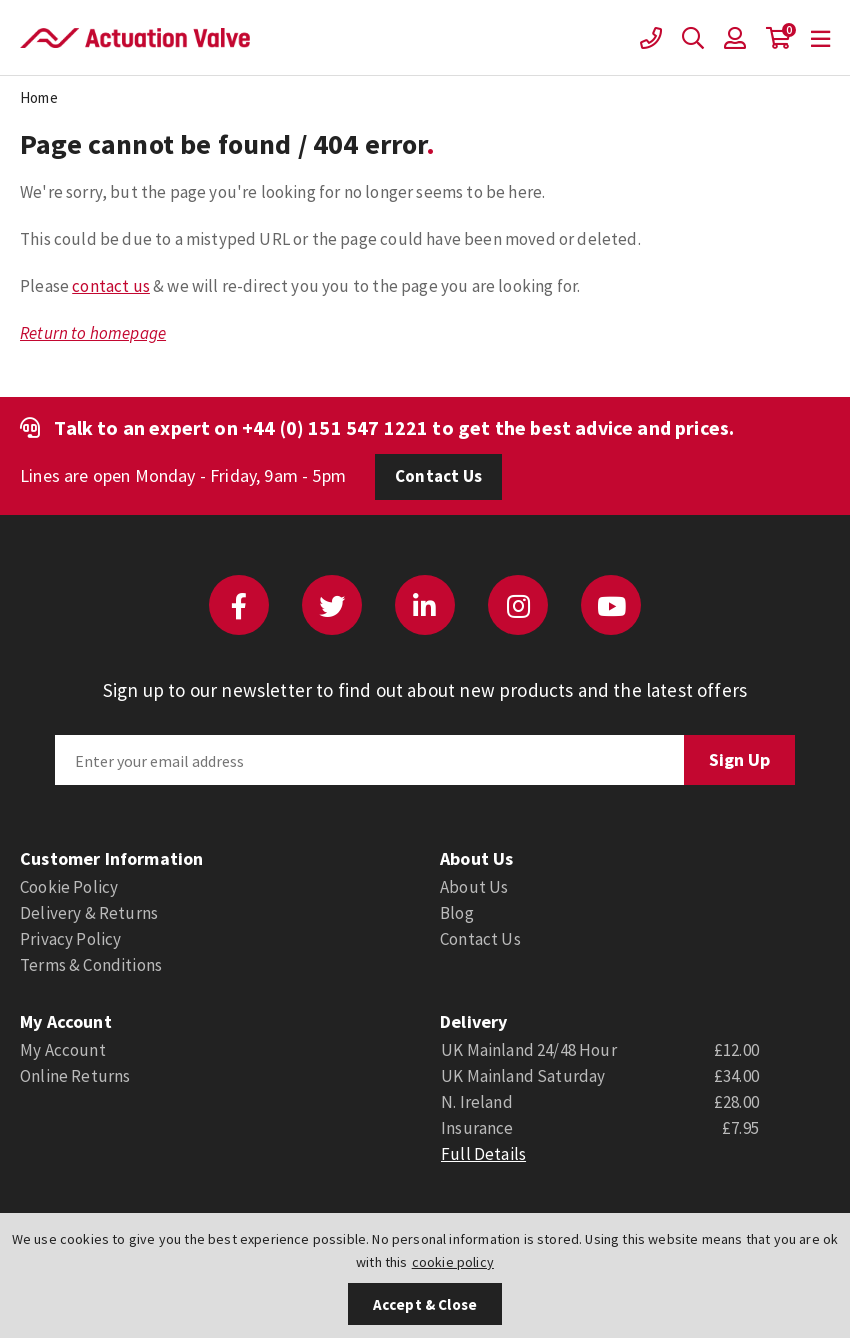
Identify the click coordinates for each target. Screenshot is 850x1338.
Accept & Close (425, 1304)
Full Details (483, 1154)
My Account (63, 1050)
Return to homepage (93, 333)
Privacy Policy (70, 939)
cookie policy (453, 1262)
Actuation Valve (135, 38)
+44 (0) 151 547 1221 (335, 427)
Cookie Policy (69, 887)
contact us (111, 286)
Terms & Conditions (91, 965)
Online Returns (75, 1076)
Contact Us (438, 476)
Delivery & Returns (89, 913)
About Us (474, 887)
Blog (457, 913)
